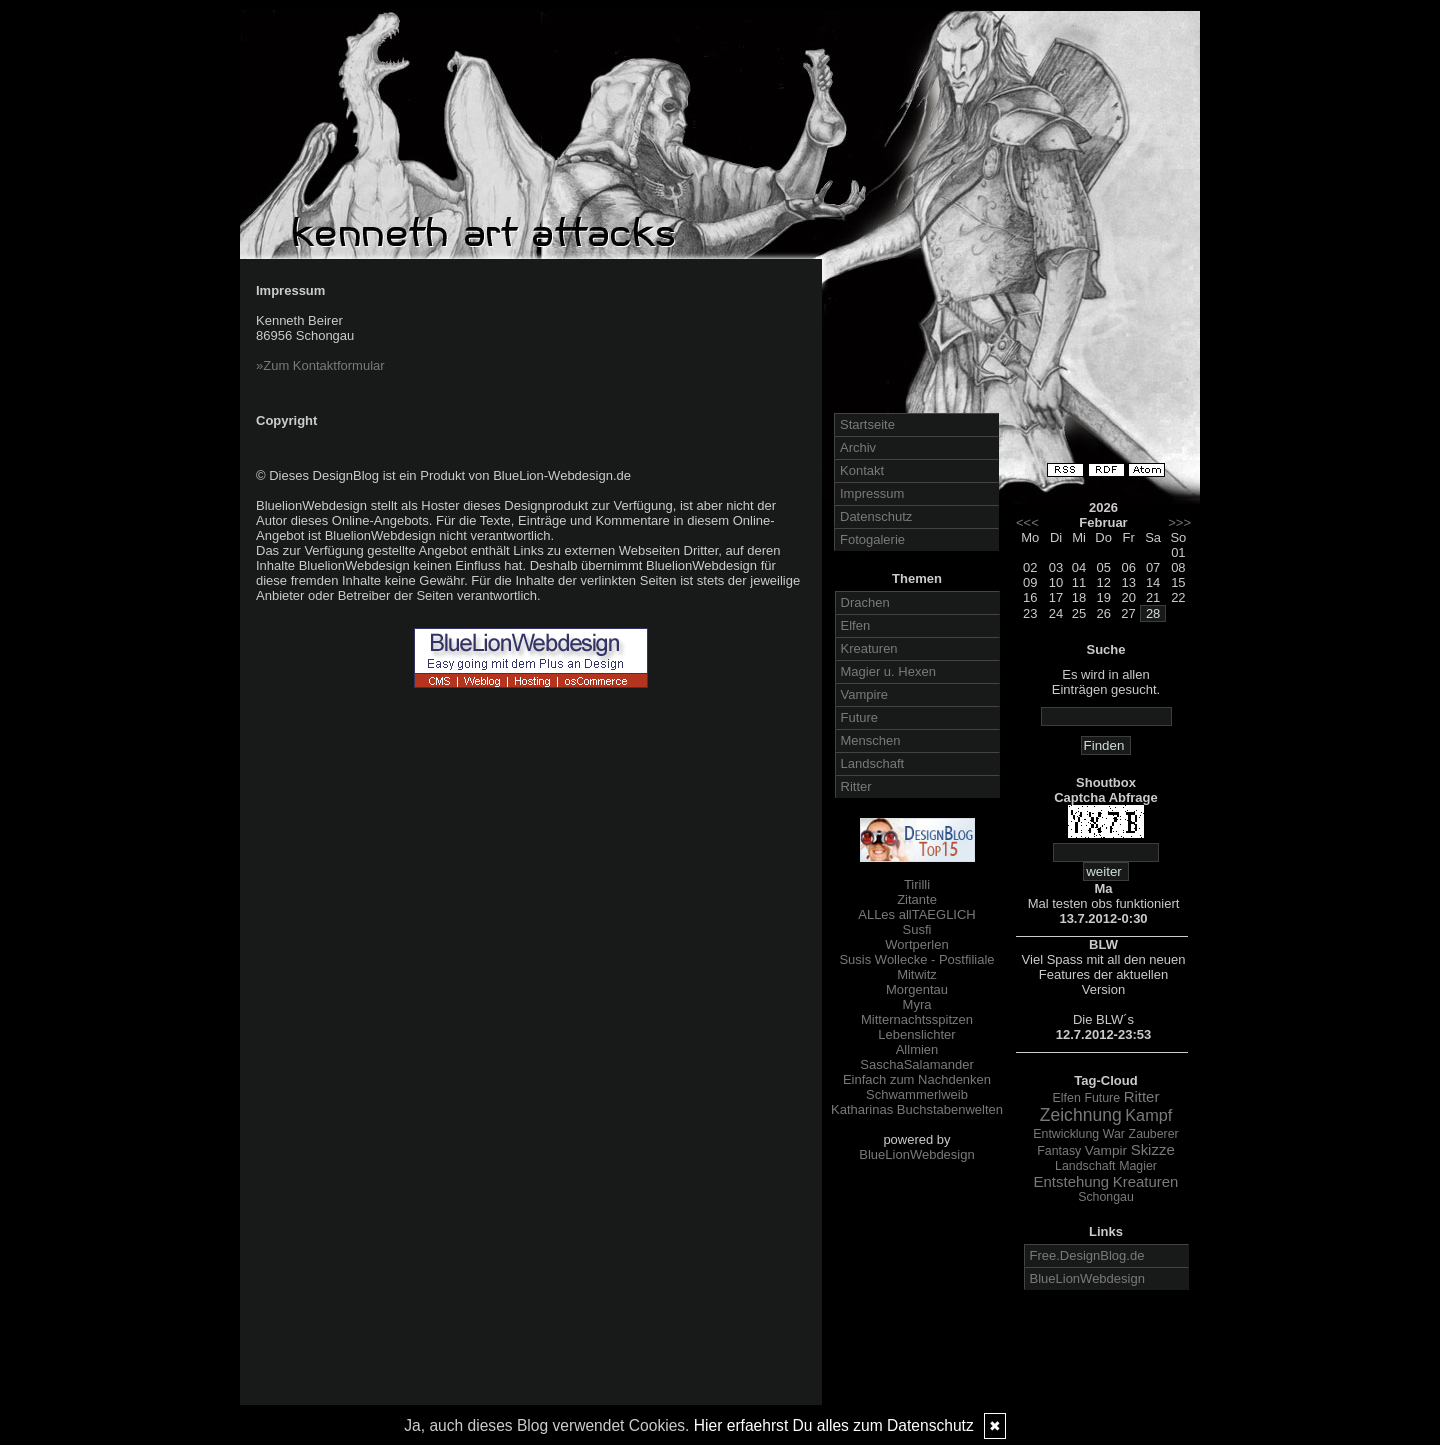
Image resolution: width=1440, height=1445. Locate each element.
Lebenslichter (916, 1034)
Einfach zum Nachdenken (917, 1079)
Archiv (858, 447)
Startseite (867, 424)
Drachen (865, 602)
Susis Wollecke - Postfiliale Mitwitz (916, 967)
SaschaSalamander (916, 1064)
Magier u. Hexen (888, 671)
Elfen (856, 625)
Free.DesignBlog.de (1087, 1255)
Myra (917, 1004)
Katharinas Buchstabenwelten (917, 1109)
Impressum (872, 493)
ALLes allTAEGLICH (917, 914)
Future (860, 717)
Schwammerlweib (917, 1094)
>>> (1179, 522)
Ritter (856, 786)
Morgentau (917, 989)
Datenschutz (876, 516)
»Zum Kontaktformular (320, 365)
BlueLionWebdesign (916, 1154)
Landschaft (873, 763)
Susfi (917, 929)
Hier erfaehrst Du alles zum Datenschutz (834, 1425)
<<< (1027, 522)
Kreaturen (869, 648)
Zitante (917, 899)
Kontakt (862, 470)
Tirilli (917, 884)
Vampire (864, 694)
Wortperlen (916, 944)
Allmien (917, 1049)
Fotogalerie (872, 539)
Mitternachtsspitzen (917, 1019)
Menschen (871, 740)
